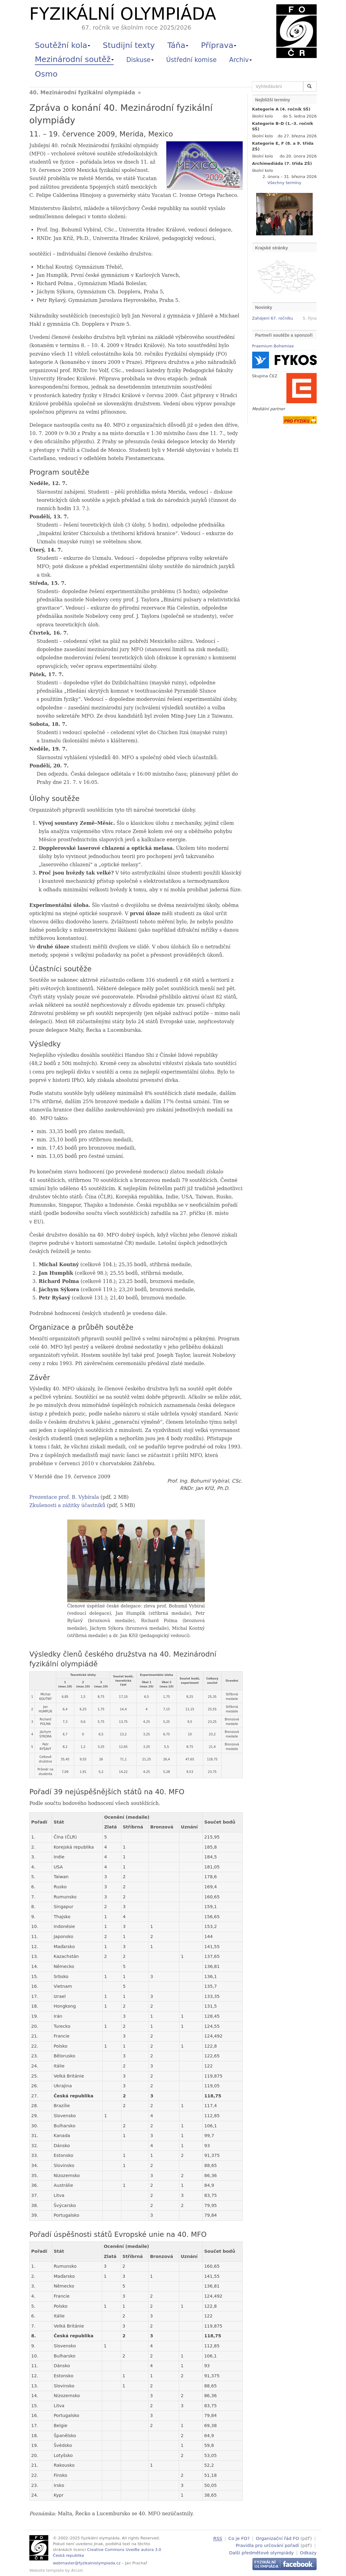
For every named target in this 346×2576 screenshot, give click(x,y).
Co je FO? (239, 2538)
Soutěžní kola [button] (62, 45)
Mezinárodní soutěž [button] (74, 59)
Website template (46, 2570)
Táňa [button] (177, 45)
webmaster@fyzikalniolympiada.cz (87, 2563)
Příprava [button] (219, 45)
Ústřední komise (191, 59)
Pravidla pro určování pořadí (267, 2545)
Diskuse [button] (140, 59)
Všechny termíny (284, 182)
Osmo (46, 73)
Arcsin (77, 2570)
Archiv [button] (240, 59)
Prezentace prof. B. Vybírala (64, 1497)
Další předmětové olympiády (261, 2551)
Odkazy (308, 2551)
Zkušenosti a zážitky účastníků (67, 1505)
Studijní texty (129, 45)
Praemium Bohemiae (273, 346)
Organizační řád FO (277, 2538)
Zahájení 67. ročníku (272, 318)
